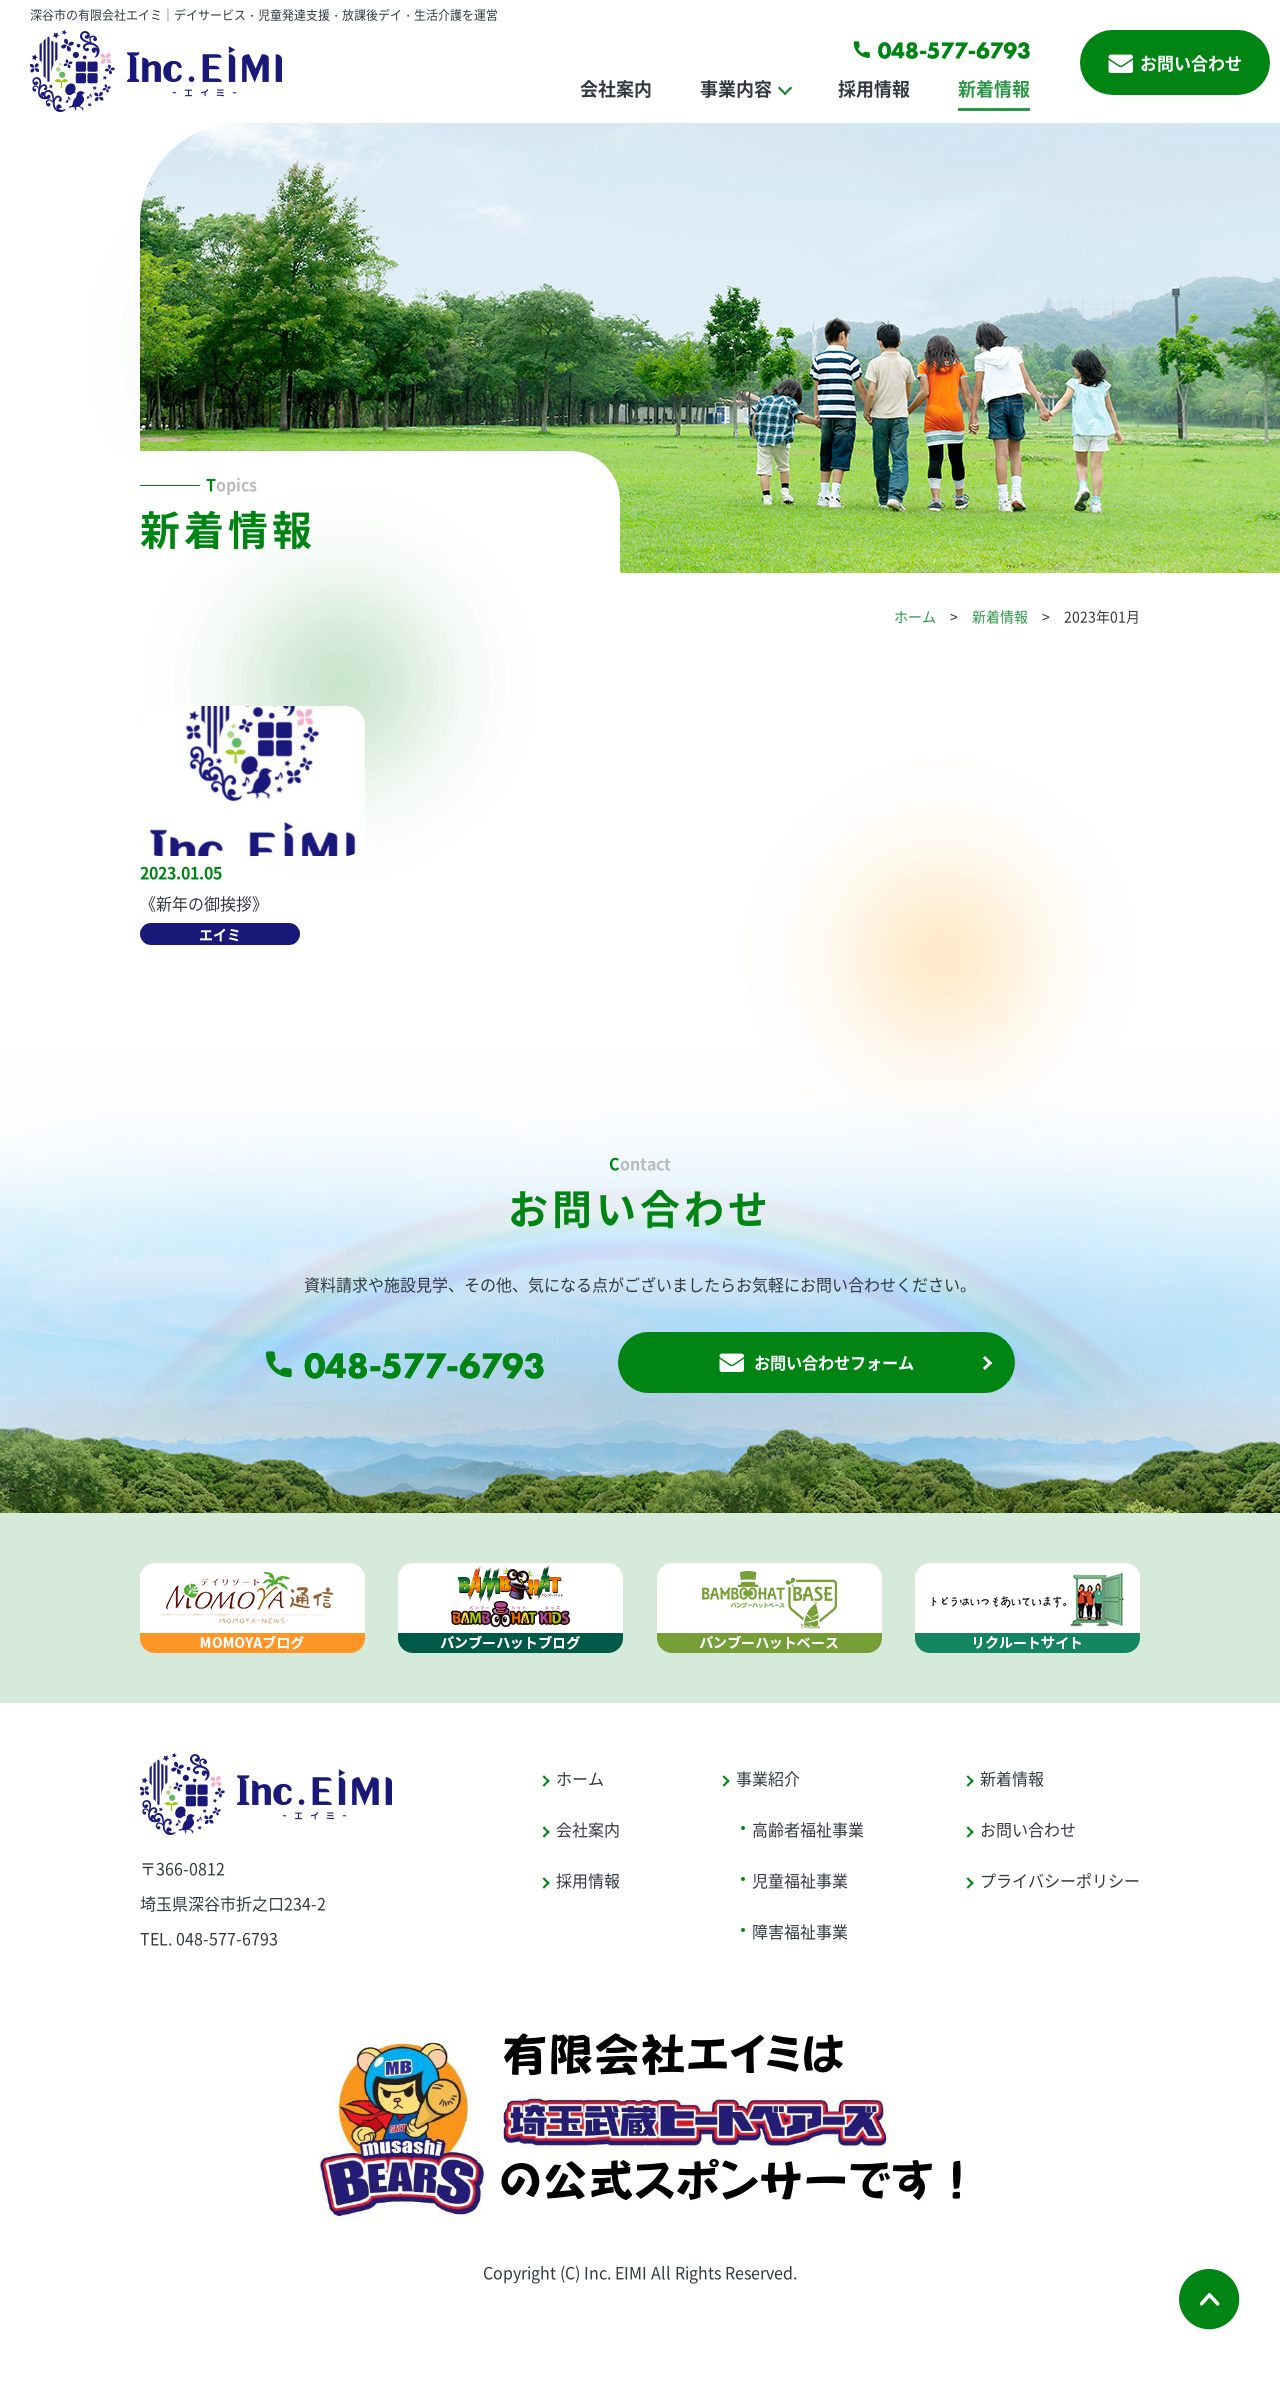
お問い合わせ (1175, 62)
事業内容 (736, 88)
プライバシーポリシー (1060, 1883)
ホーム (915, 616)
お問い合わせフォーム (816, 1364)
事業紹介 (768, 1781)
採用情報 (874, 88)
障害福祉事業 (800, 1934)
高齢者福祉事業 (808, 1832)
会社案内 (616, 88)
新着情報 (994, 88)
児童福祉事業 (800, 1883)
